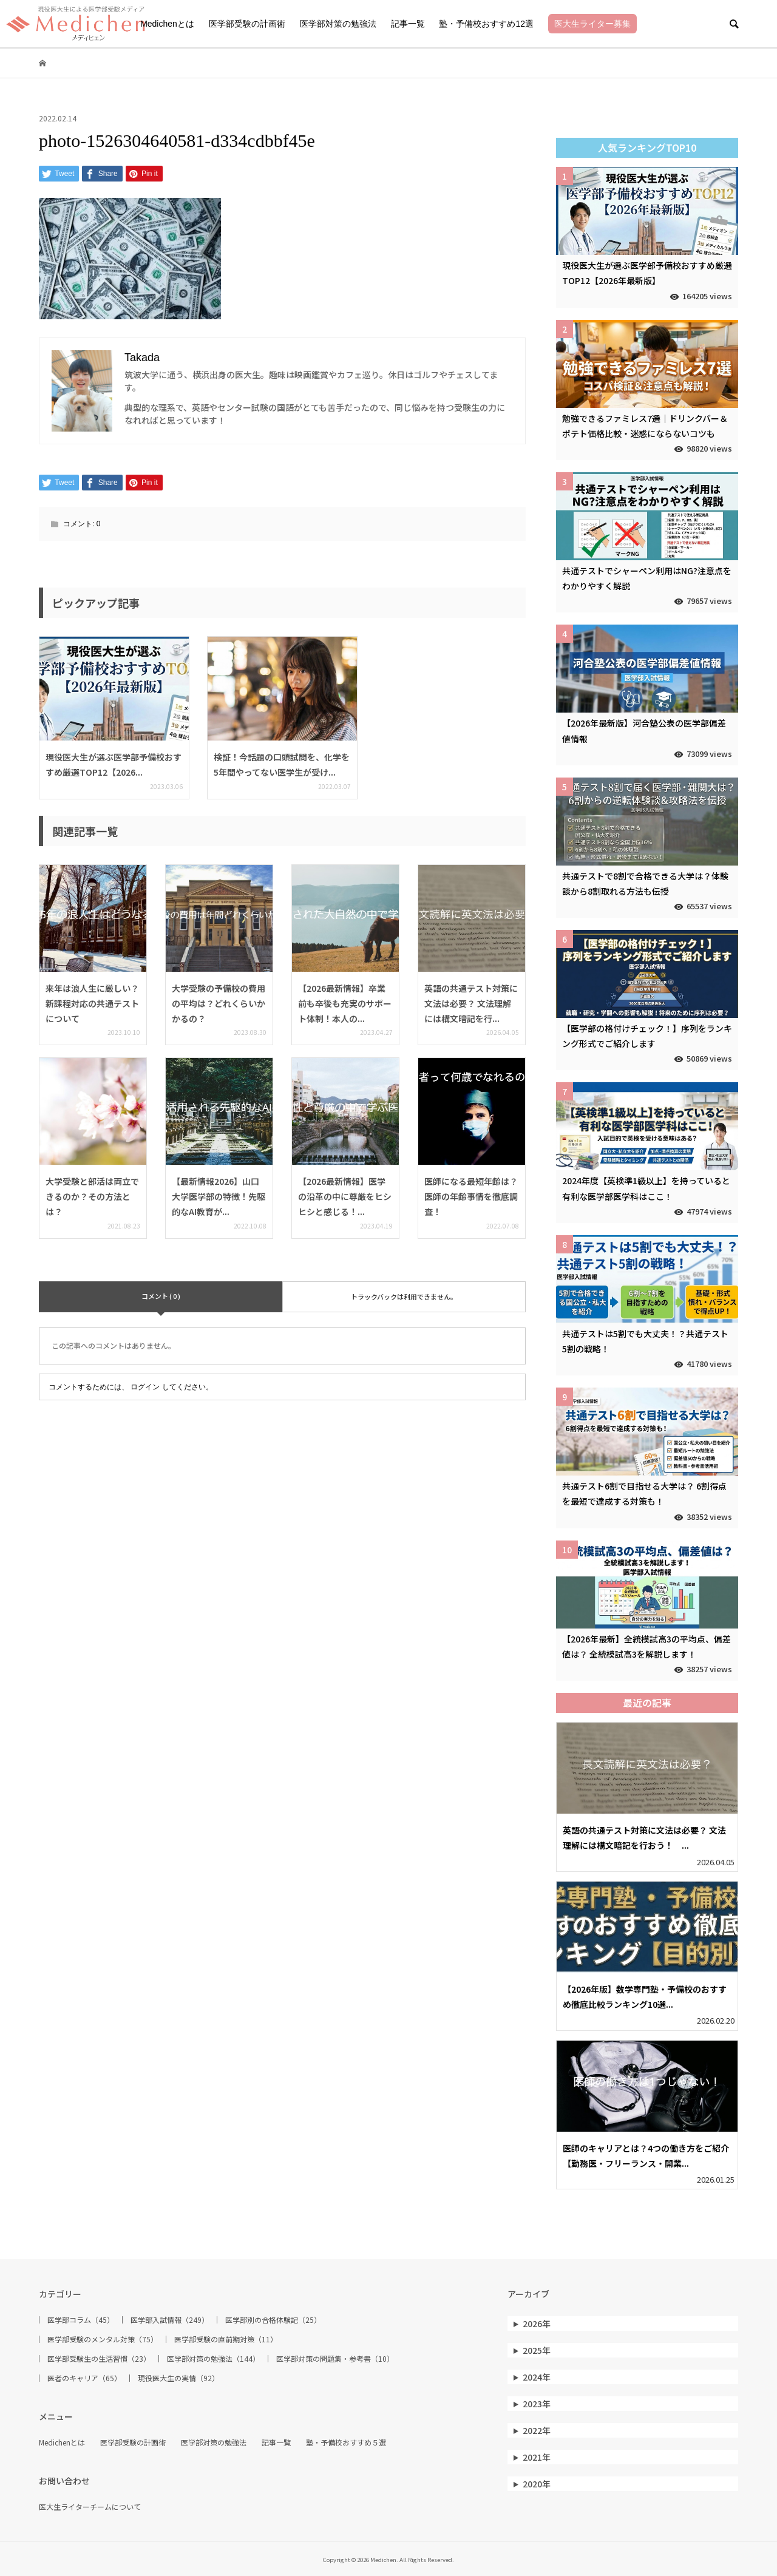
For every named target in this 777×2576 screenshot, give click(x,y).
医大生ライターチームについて (90, 2506)
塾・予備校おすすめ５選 (346, 2442)
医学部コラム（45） (80, 2319)
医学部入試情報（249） (170, 2319)
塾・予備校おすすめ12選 (486, 24)
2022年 (537, 2430)
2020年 (537, 2484)
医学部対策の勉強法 (338, 24)
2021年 (537, 2457)
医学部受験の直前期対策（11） (225, 2339)
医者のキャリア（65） (84, 2378)
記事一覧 (408, 24)
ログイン (145, 1387)
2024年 (537, 2377)
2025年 (537, 2350)
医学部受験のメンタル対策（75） (102, 2339)
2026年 (537, 2323)
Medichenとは (167, 24)
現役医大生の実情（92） (178, 2378)
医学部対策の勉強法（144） (213, 2358)
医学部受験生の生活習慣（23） (99, 2358)
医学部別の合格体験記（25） (273, 2319)
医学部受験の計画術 (247, 24)
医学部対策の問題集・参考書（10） (335, 2358)
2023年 (537, 2404)
